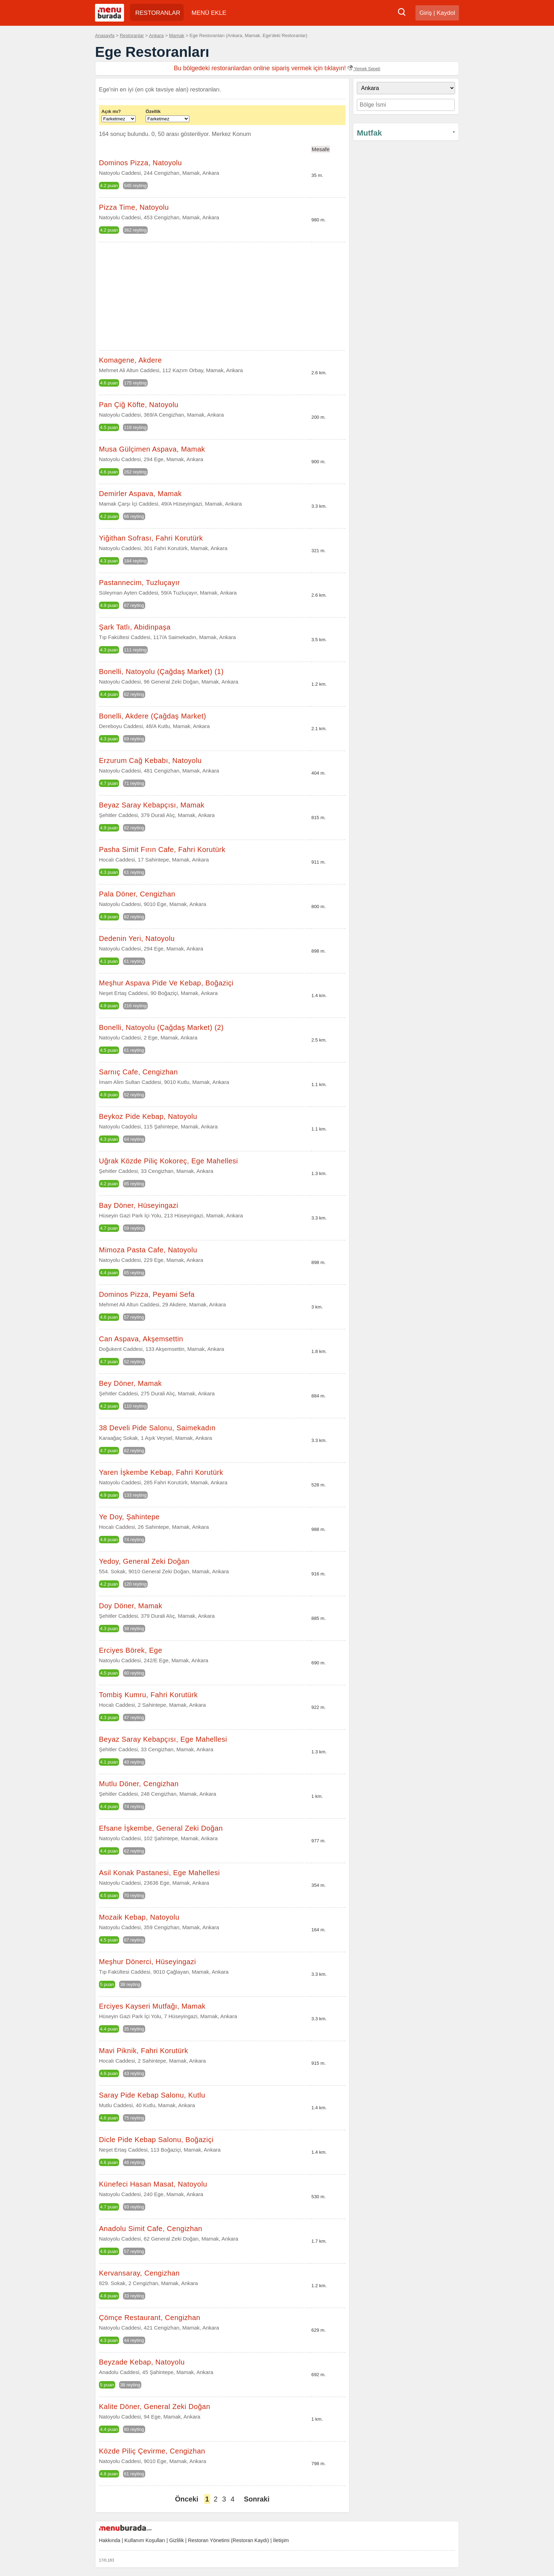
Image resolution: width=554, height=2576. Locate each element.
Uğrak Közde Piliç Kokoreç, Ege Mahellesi (168, 1161)
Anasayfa (104, 35)
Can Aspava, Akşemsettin (141, 1339)
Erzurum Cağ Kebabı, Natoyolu (150, 760)
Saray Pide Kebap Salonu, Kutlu (152, 2095)
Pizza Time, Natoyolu (134, 207)
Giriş (425, 13)
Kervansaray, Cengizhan (139, 2273)
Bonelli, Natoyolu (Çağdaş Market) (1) (161, 671)
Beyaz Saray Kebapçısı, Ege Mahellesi (163, 1739)
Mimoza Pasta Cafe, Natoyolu (148, 1250)
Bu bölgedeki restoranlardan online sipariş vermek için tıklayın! (277, 68)
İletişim (281, 2540)
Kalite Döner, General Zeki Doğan (154, 2406)
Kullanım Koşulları (144, 2540)
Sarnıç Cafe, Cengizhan (138, 1072)
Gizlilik (176, 2540)
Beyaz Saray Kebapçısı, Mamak (152, 805)
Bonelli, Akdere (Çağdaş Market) (152, 716)
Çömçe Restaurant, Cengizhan (149, 2317)
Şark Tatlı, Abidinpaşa (135, 627)
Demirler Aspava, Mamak (140, 493)
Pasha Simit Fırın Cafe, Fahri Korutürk (162, 849)
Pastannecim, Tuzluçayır (139, 582)
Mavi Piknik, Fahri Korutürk (143, 2051)
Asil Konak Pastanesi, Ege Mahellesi (159, 1873)
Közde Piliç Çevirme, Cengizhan (152, 2451)
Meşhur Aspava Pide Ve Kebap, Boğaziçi (166, 983)
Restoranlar (132, 35)
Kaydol (446, 13)
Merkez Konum (231, 134)
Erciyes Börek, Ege (130, 1650)
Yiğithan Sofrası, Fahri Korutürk (151, 538)
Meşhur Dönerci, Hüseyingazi (147, 1962)
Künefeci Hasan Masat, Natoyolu (153, 2184)
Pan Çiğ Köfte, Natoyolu (138, 405)
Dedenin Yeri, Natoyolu (137, 938)
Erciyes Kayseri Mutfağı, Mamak (152, 2006)
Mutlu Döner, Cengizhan (139, 1784)
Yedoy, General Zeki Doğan (144, 1561)
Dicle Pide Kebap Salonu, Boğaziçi (156, 2139)
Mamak (176, 35)
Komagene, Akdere (130, 360)
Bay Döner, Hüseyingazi (138, 1205)
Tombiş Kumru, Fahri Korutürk (148, 1695)
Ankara (156, 35)
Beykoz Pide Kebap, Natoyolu (148, 1116)
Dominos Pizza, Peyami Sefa (147, 1294)
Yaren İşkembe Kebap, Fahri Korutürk (161, 1472)
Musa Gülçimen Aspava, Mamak (152, 449)
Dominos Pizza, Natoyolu (140, 163)
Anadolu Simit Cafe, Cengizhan (150, 2228)
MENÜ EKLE (208, 13)
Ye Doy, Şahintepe (129, 1517)
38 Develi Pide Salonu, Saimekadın (157, 1428)
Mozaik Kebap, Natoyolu (139, 1917)
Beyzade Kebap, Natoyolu (142, 2362)
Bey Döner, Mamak (130, 1383)
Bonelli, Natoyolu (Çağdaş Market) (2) (161, 1027)
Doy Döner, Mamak (130, 1606)
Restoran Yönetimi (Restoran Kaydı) (228, 2540)
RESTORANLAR (157, 13)
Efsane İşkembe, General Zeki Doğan (161, 1828)
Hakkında (109, 2540)
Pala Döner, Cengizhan (137, 894)
